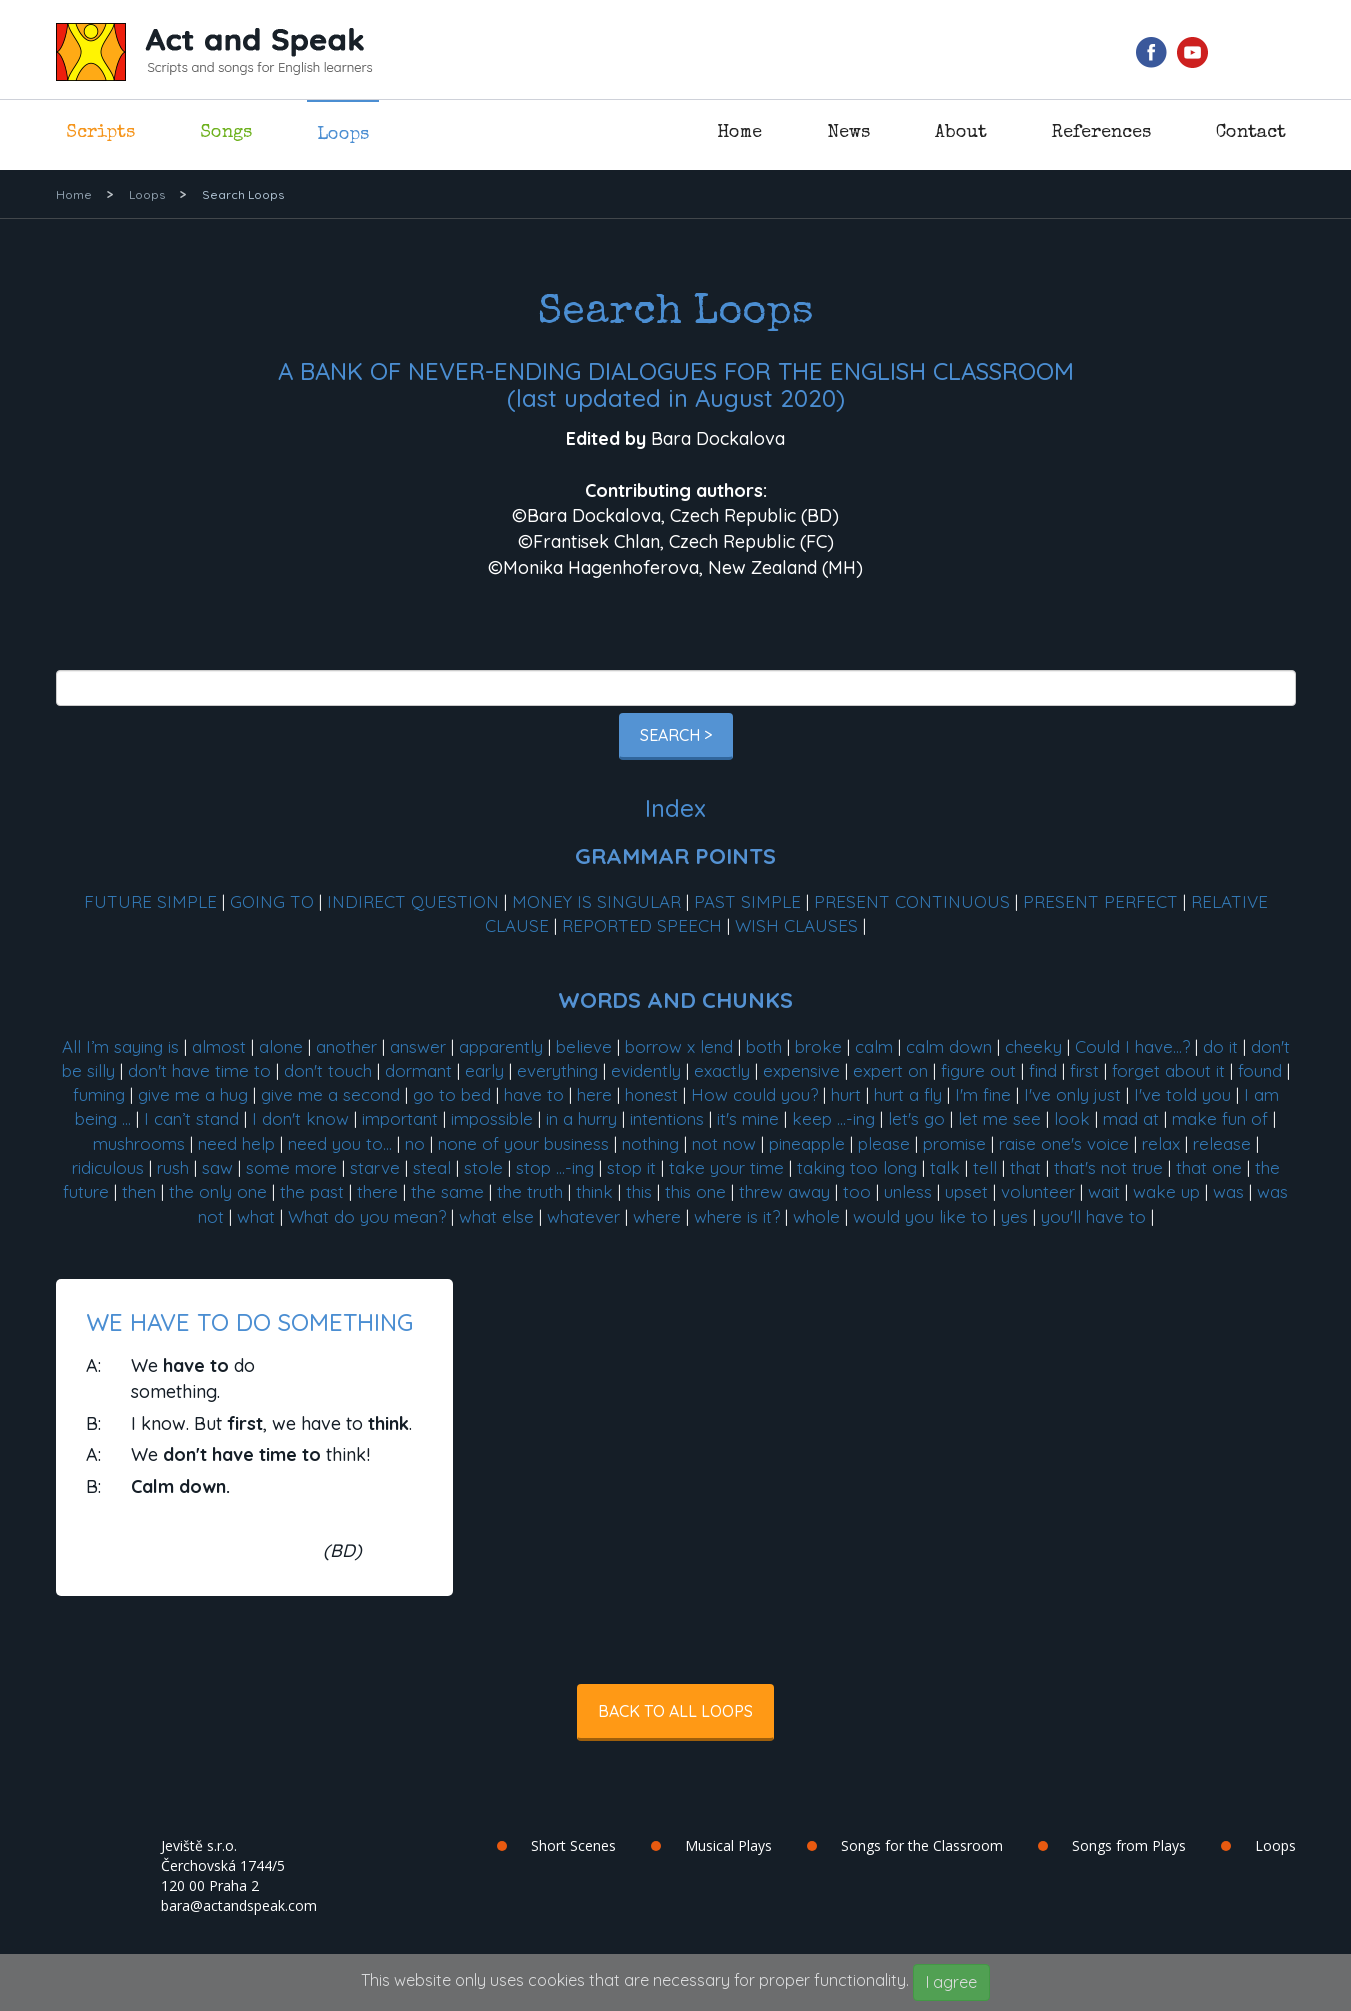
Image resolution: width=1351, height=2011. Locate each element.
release (1222, 1143)
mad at (1131, 1118)
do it (1220, 1046)
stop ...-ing (555, 1167)
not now (724, 1143)
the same (447, 1191)
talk (945, 1167)
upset (966, 1191)
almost (219, 1046)
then (139, 1191)
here (594, 1094)
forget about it (1168, 1070)
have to (534, 1094)
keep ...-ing (833, 1118)
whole (816, 1216)
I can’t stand (191, 1118)
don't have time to (199, 1070)
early (484, 1070)
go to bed (452, 1094)
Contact (1251, 133)
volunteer (1038, 1191)
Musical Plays (728, 1845)
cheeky (1033, 1046)
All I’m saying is (120, 1046)
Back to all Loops (675, 1711)
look (1072, 1118)
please (884, 1143)
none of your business (523, 1143)
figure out (978, 1070)
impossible (492, 1118)
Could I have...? (1132, 1046)
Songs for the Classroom (922, 1845)
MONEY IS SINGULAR (596, 901)
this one (695, 1191)
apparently (501, 1046)
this (639, 1191)
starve (375, 1167)
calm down (949, 1046)
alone (281, 1046)
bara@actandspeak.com (239, 1905)
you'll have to (1093, 1216)
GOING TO (272, 901)
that (1025, 1167)
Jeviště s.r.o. (199, 1845)
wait (1104, 1191)
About (961, 133)
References (1101, 133)
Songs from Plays (1129, 1845)
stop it (631, 1167)
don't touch (328, 1070)
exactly (722, 1070)
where (657, 1216)
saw (217, 1167)
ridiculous (108, 1167)
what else (496, 1216)
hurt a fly (908, 1094)
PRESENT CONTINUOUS (912, 901)
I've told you (1182, 1094)
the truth (530, 1191)
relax (1161, 1143)
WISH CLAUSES (796, 925)
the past (312, 1191)
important (400, 1118)
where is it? (737, 1216)
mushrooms (139, 1143)
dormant (418, 1070)
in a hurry (581, 1118)
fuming (99, 1094)
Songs (226, 133)
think (594, 1191)
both (764, 1046)
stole (483, 1167)
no (415, 1143)
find (1043, 1070)
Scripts (100, 133)
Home (739, 133)
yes (1014, 1216)
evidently (646, 1070)
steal (432, 1167)
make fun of (1220, 1118)
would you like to (920, 1216)
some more (291, 1167)
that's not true (1108, 1167)
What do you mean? (367, 1216)
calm (874, 1046)
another (346, 1046)
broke (818, 1046)
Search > (676, 735)
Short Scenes (573, 1845)
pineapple (807, 1143)
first (1084, 1070)
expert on (890, 1070)
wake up (1166, 1191)
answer (418, 1046)
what (256, 1216)
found (1260, 1070)
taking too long (857, 1167)
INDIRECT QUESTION (413, 901)
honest (651, 1094)
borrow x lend (679, 1046)
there (377, 1191)
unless (908, 1191)
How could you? (754, 1094)
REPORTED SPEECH (642, 925)
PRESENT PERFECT (1100, 901)
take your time (726, 1167)
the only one (218, 1191)
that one (1209, 1167)
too (857, 1191)
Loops (343, 135)
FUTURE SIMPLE (150, 901)
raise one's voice (1064, 1143)
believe (584, 1046)
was (1228, 1191)
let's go (916, 1118)
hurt (846, 1094)
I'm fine (983, 1094)
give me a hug (193, 1094)
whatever (583, 1216)
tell (985, 1167)
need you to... (340, 1143)
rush (173, 1167)
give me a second (330, 1094)
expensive (801, 1070)
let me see (999, 1118)
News (848, 133)
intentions (667, 1118)
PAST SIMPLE (747, 901)
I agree (951, 1982)
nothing (650, 1143)
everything (557, 1070)
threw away (784, 1191)
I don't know (300, 1118)
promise (954, 1143)
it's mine (748, 1118)
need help (236, 1143)
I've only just (1072, 1094)
